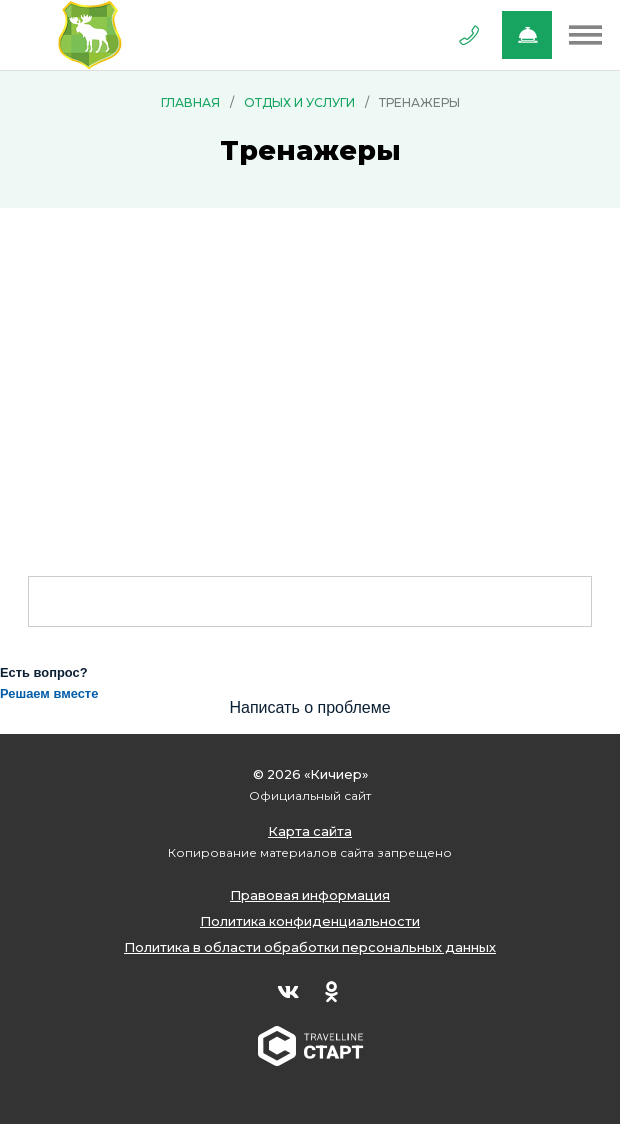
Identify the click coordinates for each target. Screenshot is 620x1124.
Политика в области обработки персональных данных (310, 947)
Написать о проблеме (309, 707)
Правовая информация (310, 895)
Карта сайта (310, 831)
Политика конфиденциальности (310, 921)
